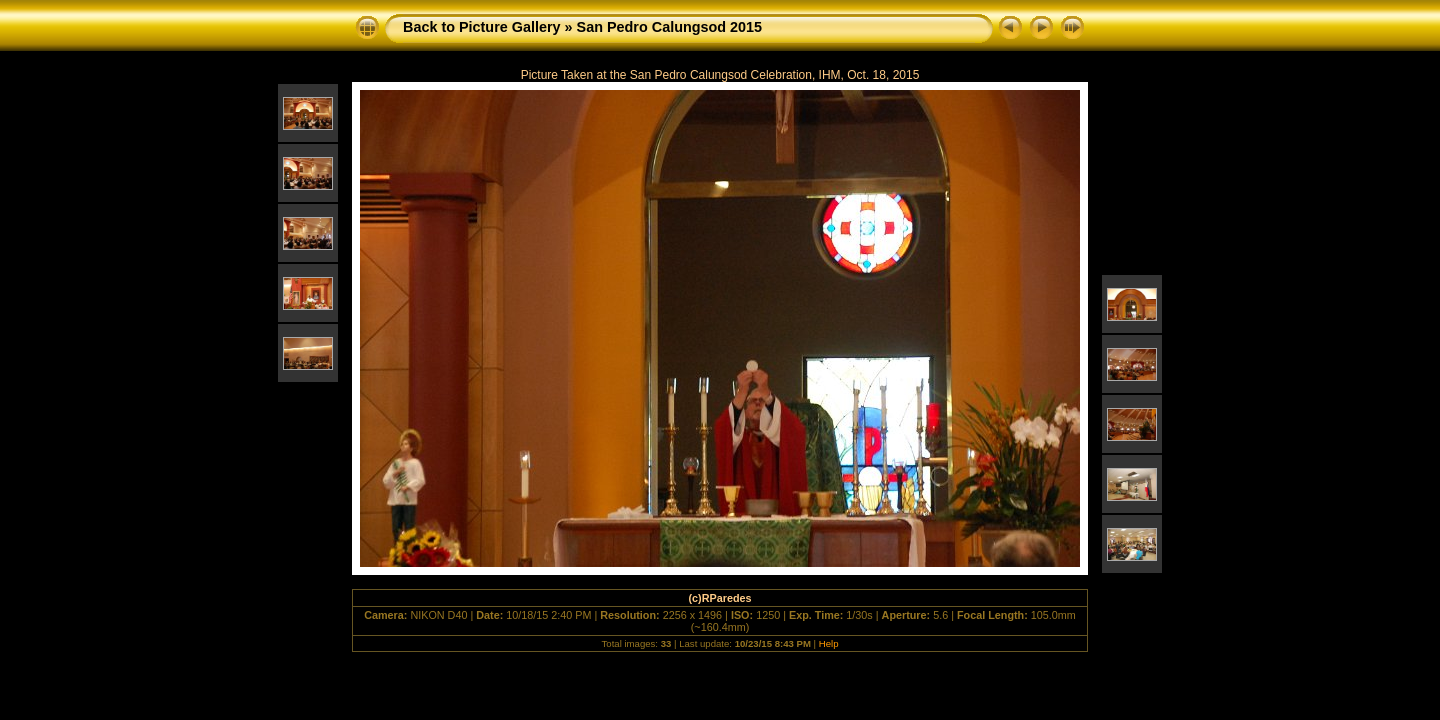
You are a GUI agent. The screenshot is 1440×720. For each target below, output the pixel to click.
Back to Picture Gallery (482, 27)
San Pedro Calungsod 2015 (670, 27)
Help (829, 643)
